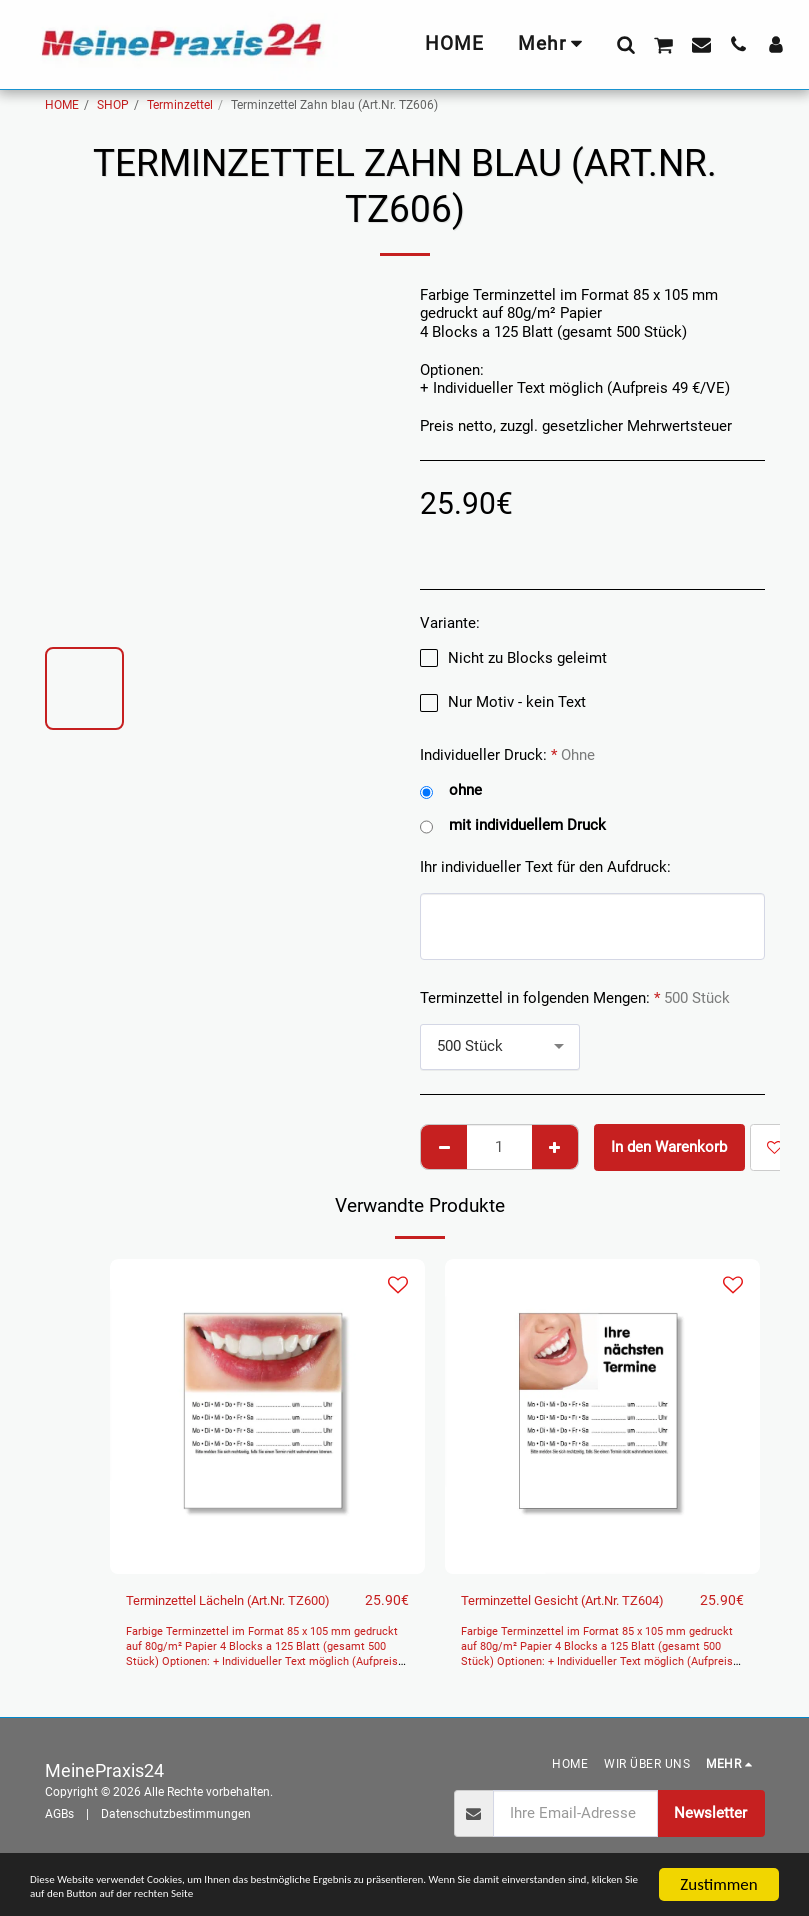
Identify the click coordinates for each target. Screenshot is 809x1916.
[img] (267, 1416)
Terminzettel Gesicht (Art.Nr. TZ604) (556, 1612)
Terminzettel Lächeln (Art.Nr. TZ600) (221, 1612)
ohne (451, 790)
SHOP (113, 105)
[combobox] (500, 1047)
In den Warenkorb (669, 1147)
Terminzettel (180, 105)
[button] (625, 44)
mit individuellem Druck (513, 825)
